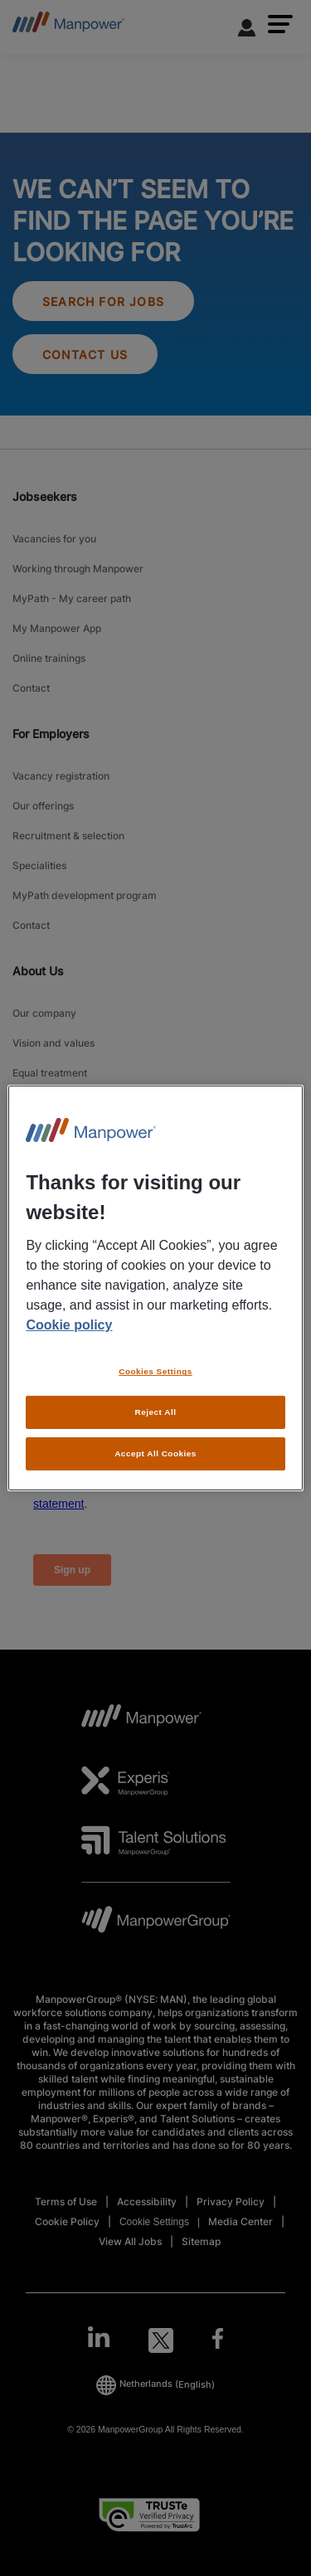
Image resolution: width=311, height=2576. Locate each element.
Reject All (156, 1412)
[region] (155, 1288)
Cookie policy (69, 1325)
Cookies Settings (155, 1371)
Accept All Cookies (155, 1453)
